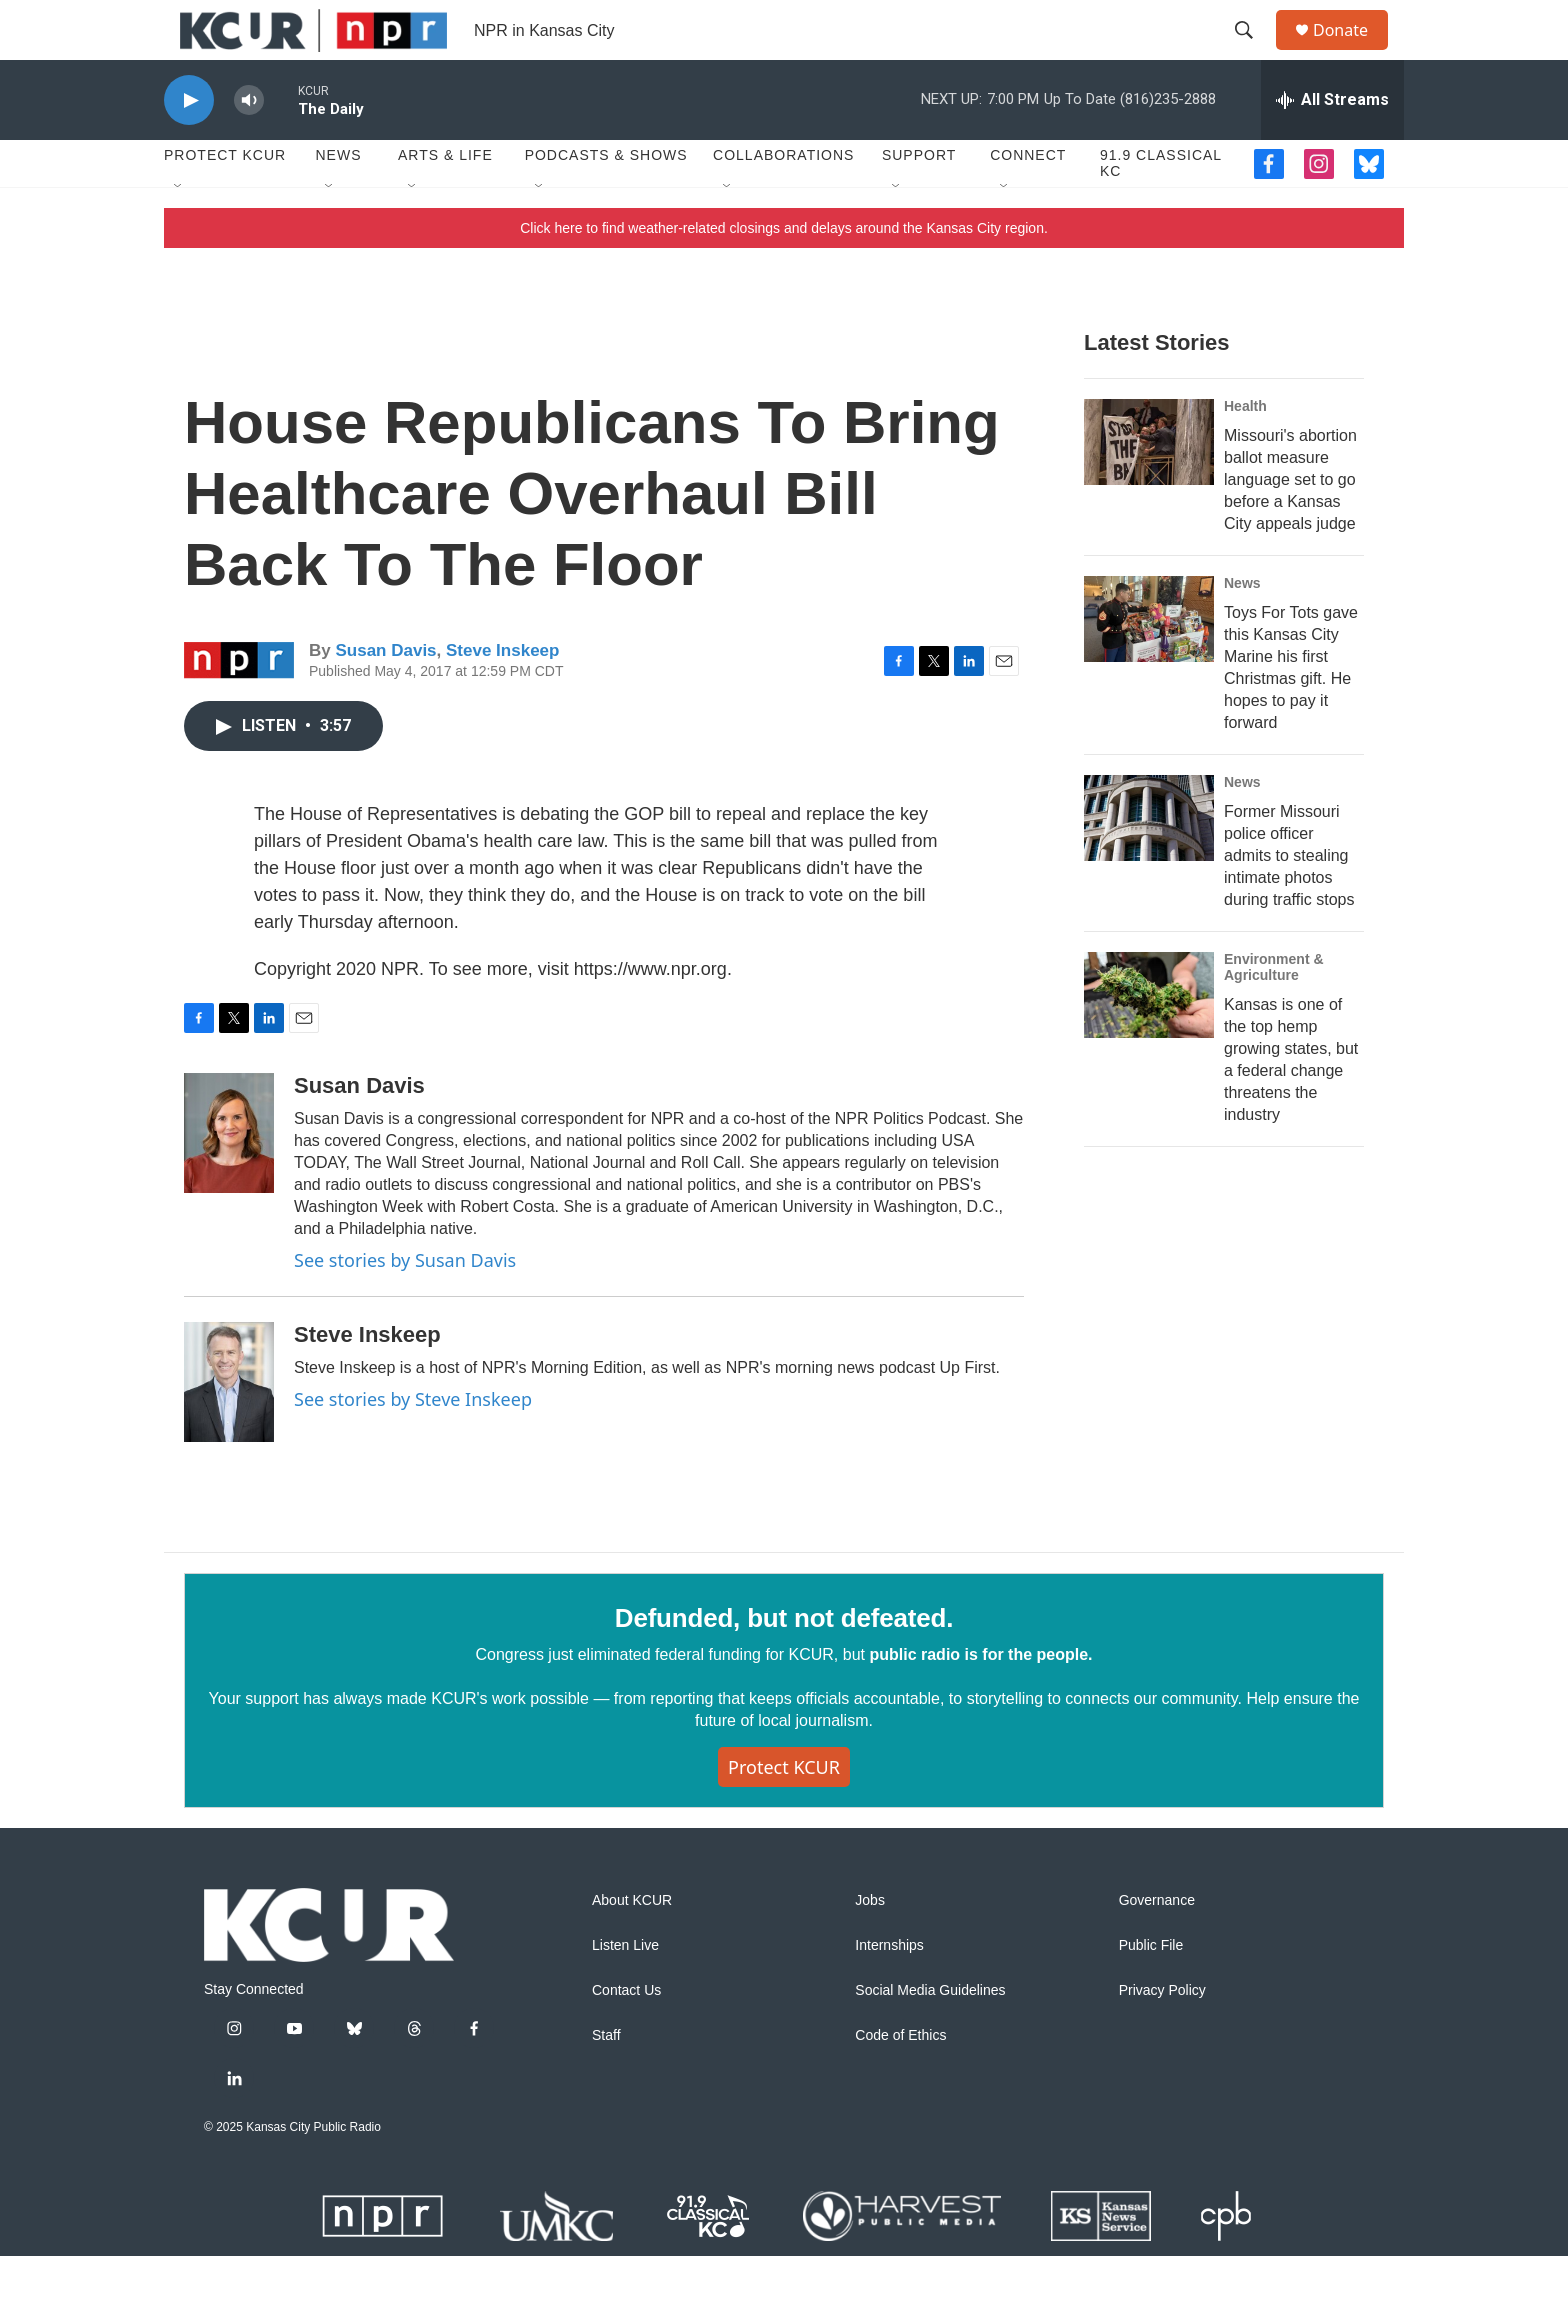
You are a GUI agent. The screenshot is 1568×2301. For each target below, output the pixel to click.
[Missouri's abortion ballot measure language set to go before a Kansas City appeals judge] (1149, 487)
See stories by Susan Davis (405, 1305)
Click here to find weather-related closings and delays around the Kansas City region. (784, 273)
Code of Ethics (900, 2080)
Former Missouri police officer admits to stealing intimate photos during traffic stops (1289, 900)
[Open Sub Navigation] (179, 232)
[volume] (249, 145)
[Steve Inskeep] (229, 1427)
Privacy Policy (1162, 2035)
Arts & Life (445, 200)
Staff (606, 2080)
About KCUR (632, 1945)
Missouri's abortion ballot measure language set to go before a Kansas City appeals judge (1290, 524)
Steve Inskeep (502, 695)
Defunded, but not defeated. (784, 1663)
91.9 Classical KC (1161, 208)
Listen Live (625, 1990)
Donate (1353, 52)
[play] (189, 145)
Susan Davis (385, 695)
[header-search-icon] (1253, 53)
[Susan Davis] (229, 1178)
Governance (1157, 1945)
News (338, 200)
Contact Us (626, 2035)
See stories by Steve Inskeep (413, 1444)
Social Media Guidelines (930, 2035)
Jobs (870, 1945)
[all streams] (1332, 145)
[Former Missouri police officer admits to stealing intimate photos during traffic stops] (1149, 863)
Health (1245, 451)
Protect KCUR (225, 200)
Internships (889, 1990)
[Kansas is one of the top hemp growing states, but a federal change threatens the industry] (1149, 1040)
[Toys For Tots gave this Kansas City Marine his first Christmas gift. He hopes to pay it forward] (1149, 664)
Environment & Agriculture (1274, 1012)
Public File (1151, 1990)
